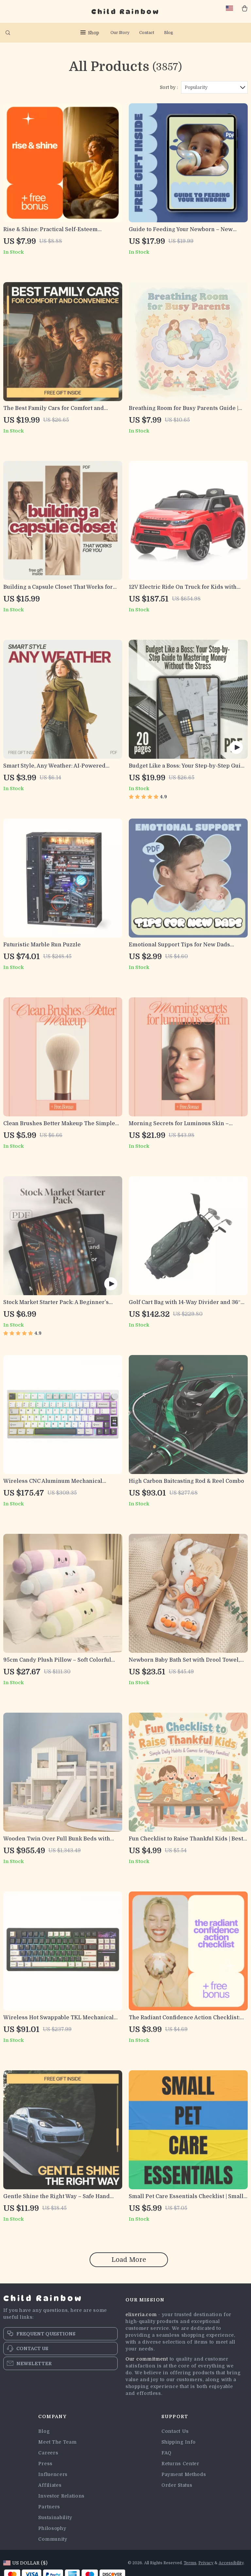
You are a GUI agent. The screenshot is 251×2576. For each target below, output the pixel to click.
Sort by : (169, 87)
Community (52, 2539)
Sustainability (55, 2517)
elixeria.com (141, 2314)
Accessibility (231, 2563)
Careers (48, 2452)
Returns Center (180, 2463)
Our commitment (147, 2359)
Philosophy (52, 2528)
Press (45, 2463)
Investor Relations (61, 2496)
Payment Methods (183, 2474)
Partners (49, 2506)
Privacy (205, 2563)
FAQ (166, 2452)
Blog (168, 32)
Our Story (119, 32)
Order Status (176, 2485)
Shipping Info (178, 2442)
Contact (146, 32)
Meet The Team (57, 2442)
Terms (190, 2563)
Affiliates (49, 2485)
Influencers (53, 2474)
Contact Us (175, 2431)
